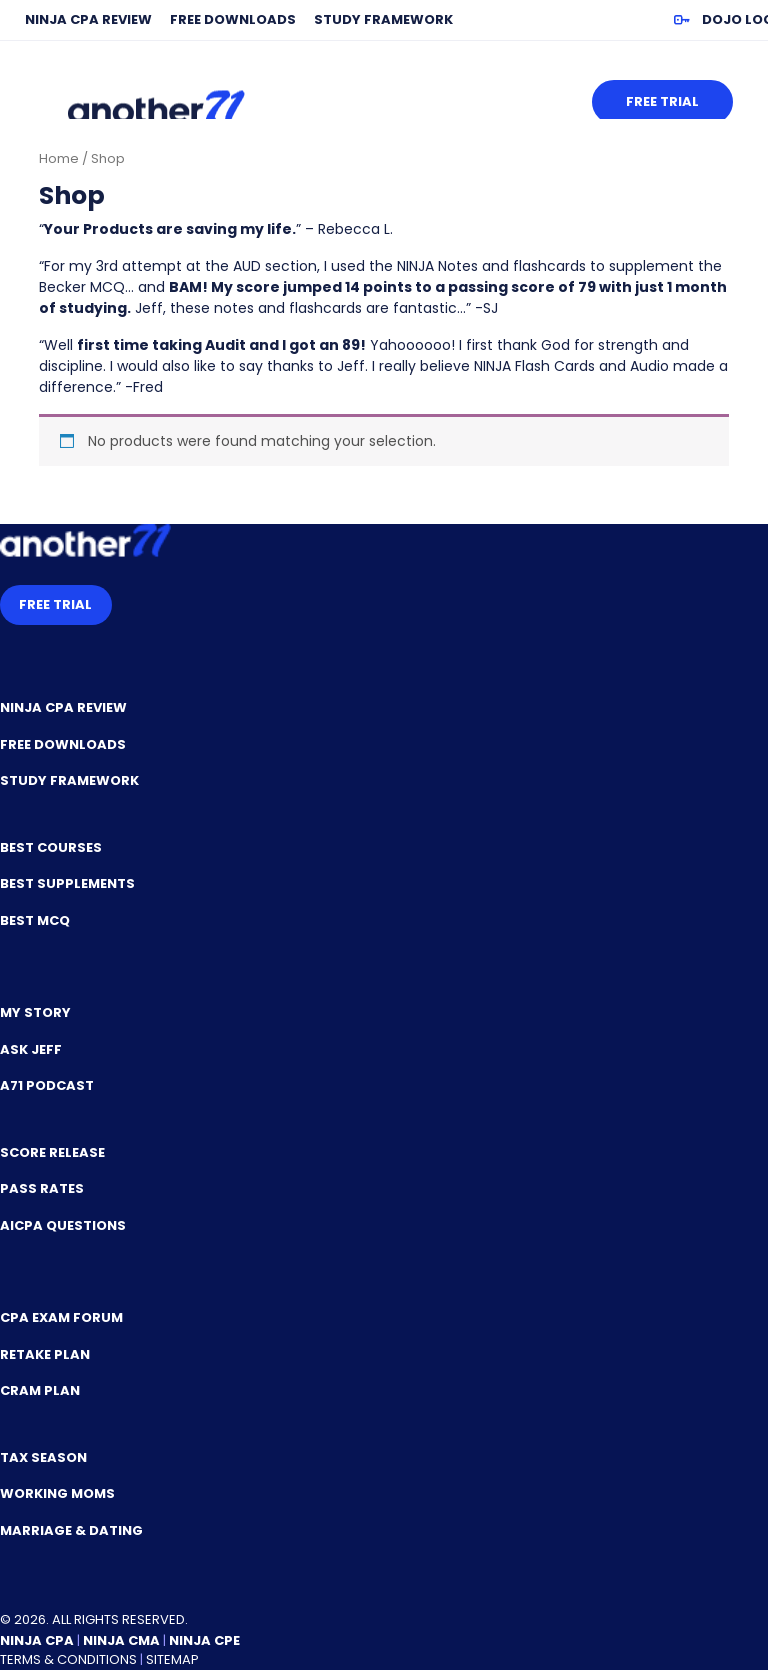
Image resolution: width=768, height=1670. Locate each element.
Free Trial (662, 101)
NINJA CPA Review (88, 19)
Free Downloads (233, 19)
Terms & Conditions (68, 1659)
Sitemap (172, 1659)
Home (59, 158)
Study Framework (383, 19)
